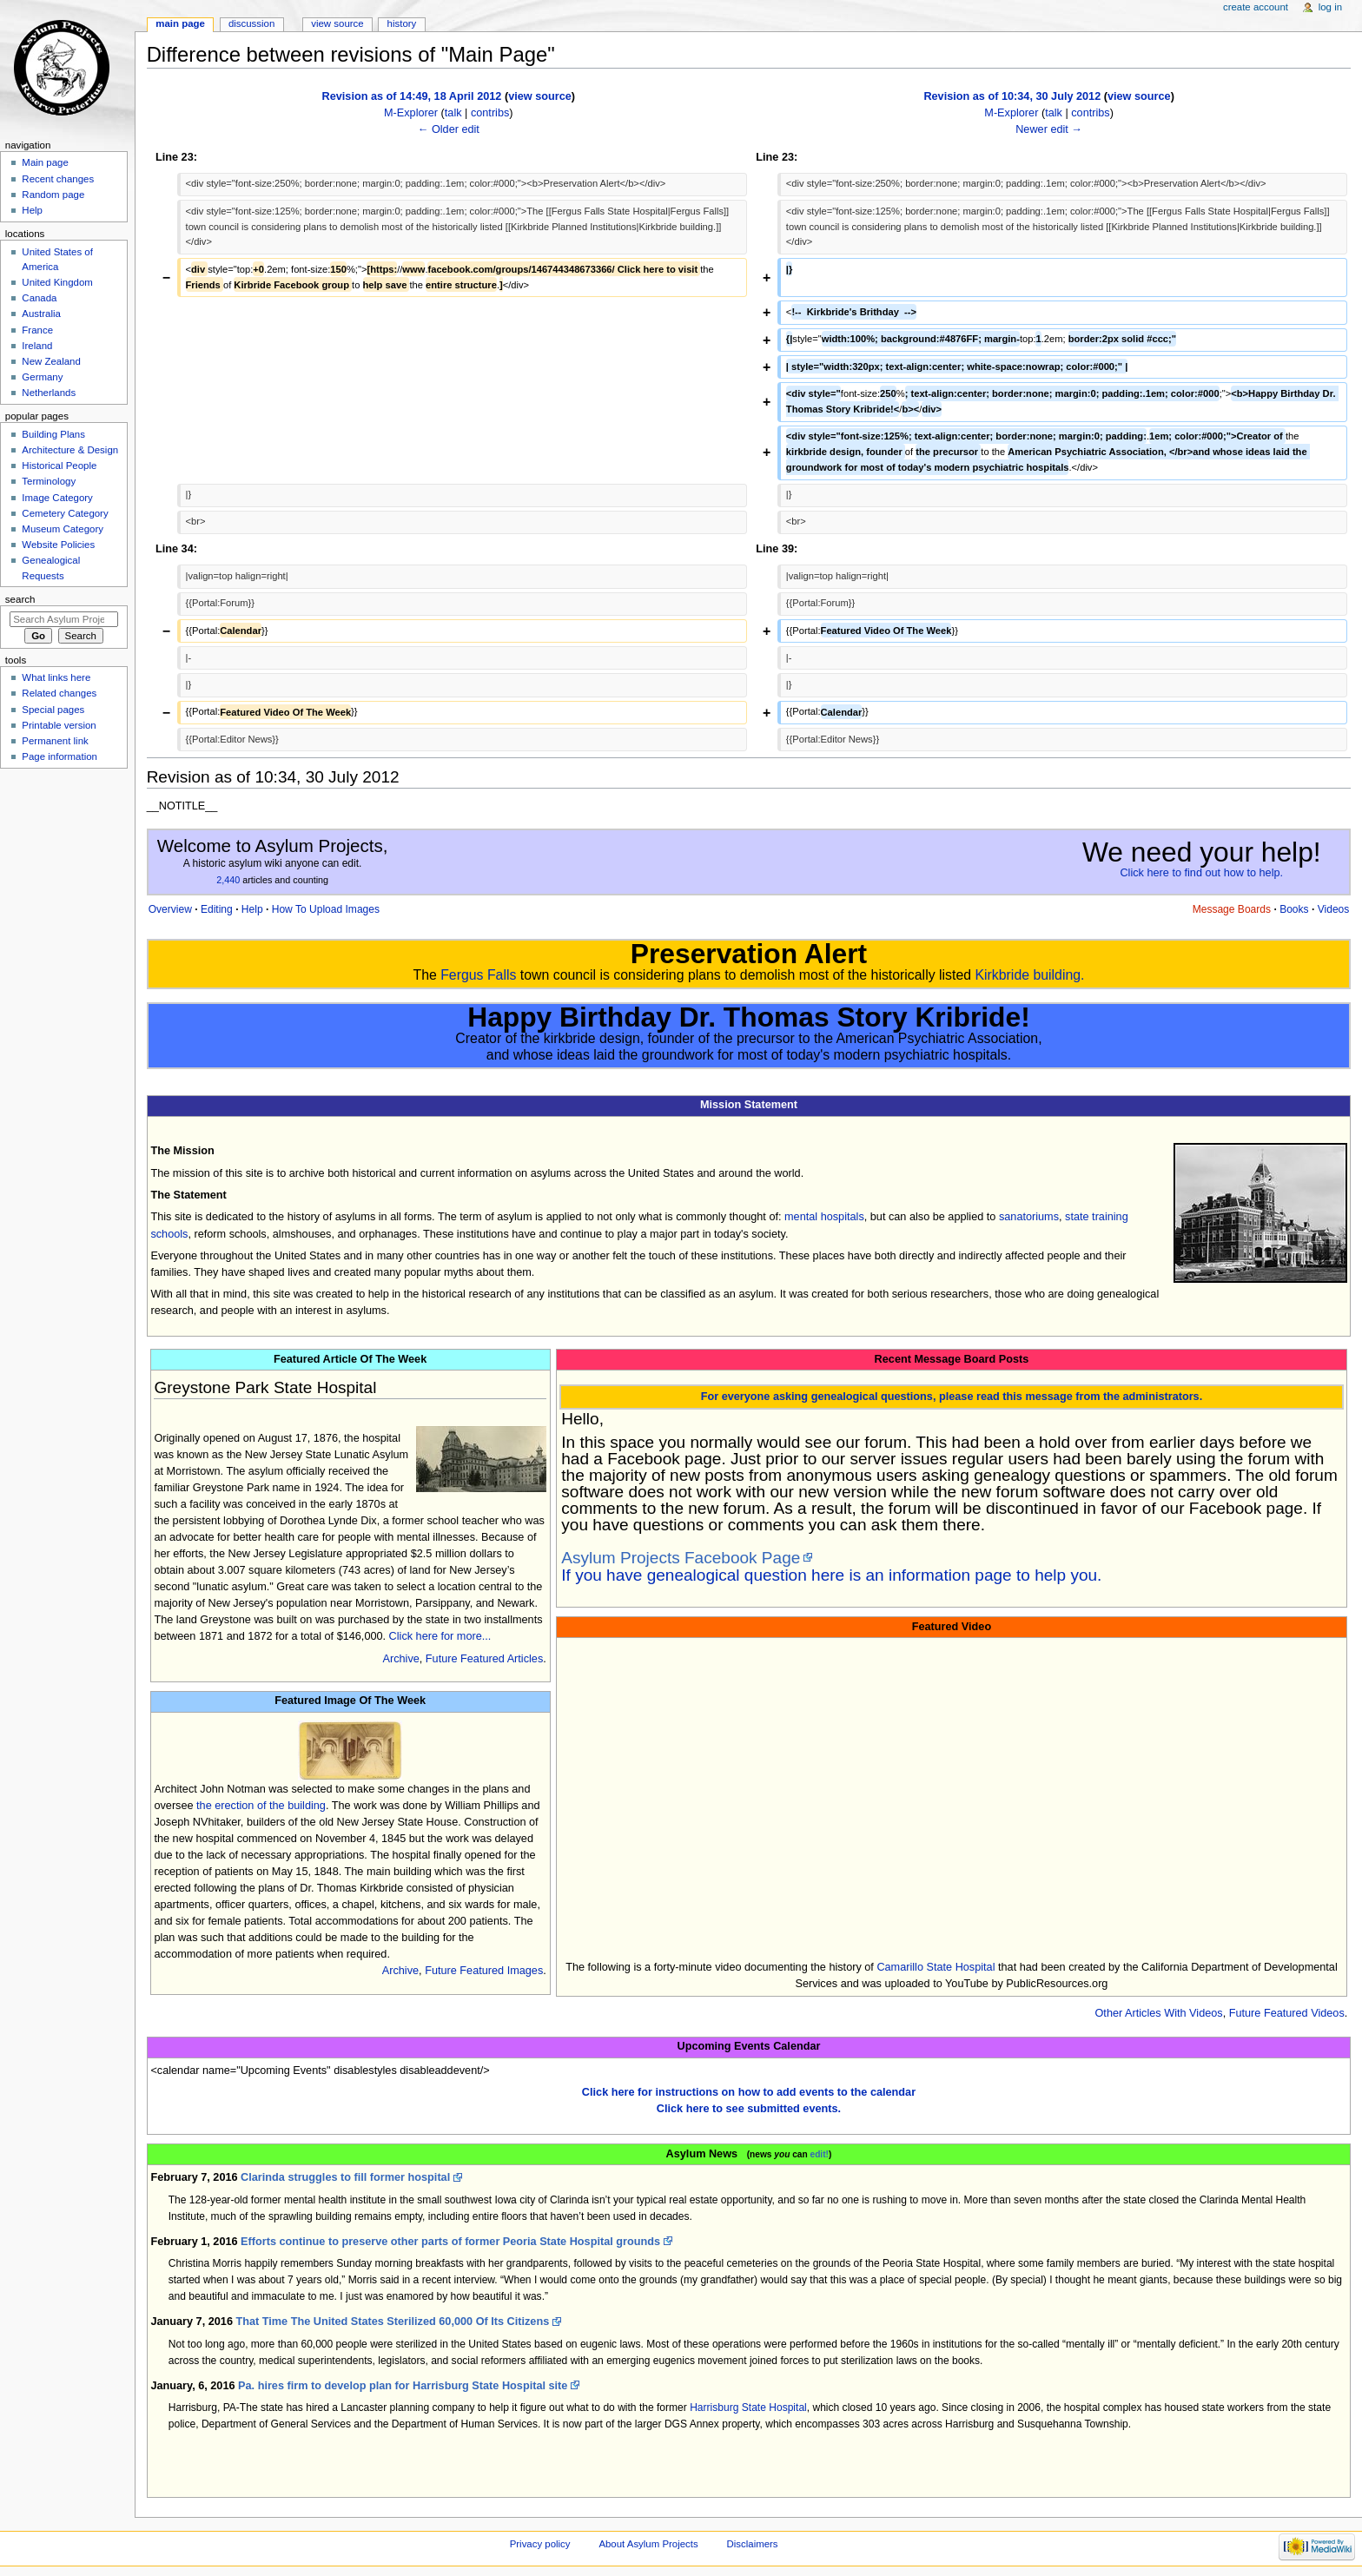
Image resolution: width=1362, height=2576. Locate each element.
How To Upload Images (326, 909)
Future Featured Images (484, 1971)
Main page (180, 23)
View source (337, 23)
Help (252, 909)
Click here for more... (440, 1636)
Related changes (59, 693)
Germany (42, 377)
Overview (170, 909)
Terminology (49, 481)
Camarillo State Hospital (935, 1967)
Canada (39, 298)
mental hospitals (824, 1217)
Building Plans (53, 434)
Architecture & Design (70, 450)
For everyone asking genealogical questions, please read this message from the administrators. (951, 1396)
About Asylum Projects (648, 2544)
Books (1293, 909)
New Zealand (51, 361)
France (37, 330)
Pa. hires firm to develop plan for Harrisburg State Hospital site (402, 2386)
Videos (1334, 909)
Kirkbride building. (1029, 975)
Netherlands (49, 392)
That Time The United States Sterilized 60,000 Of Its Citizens (392, 2321)
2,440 (228, 880)
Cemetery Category (65, 513)
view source (540, 96)
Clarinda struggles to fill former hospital (345, 2177)
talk (453, 113)
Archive (400, 1659)
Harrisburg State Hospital (748, 2407)
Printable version (59, 725)
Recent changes (58, 179)
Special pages (53, 709)
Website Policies (58, 544)
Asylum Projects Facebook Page (680, 1558)
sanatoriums (1029, 1217)
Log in (1330, 7)
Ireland (37, 345)
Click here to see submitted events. (749, 2109)
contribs (490, 113)
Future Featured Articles (484, 1659)
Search (20, 599)
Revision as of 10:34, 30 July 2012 (1012, 96)
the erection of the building (261, 1806)
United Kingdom (57, 282)
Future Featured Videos (1287, 2013)
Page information (59, 756)
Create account (1255, 7)
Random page (53, 194)
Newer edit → (1048, 129)
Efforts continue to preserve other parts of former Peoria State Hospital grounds (450, 2242)
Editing (217, 909)
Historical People (59, 465)
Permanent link (55, 741)
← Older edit (448, 129)
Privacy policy (540, 2544)
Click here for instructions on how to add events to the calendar (749, 2092)
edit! (819, 2154)
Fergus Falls (478, 975)
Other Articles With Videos (1159, 2013)
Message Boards (1232, 909)
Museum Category (62, 529)
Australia (41, 313)
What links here (56, 677)
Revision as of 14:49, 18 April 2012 (412, 96)
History (402, 23)
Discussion (251, 23)
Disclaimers (752, 2544)
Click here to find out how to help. (1201, 873)
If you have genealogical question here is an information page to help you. (831, 1575)
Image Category (57, 497)
